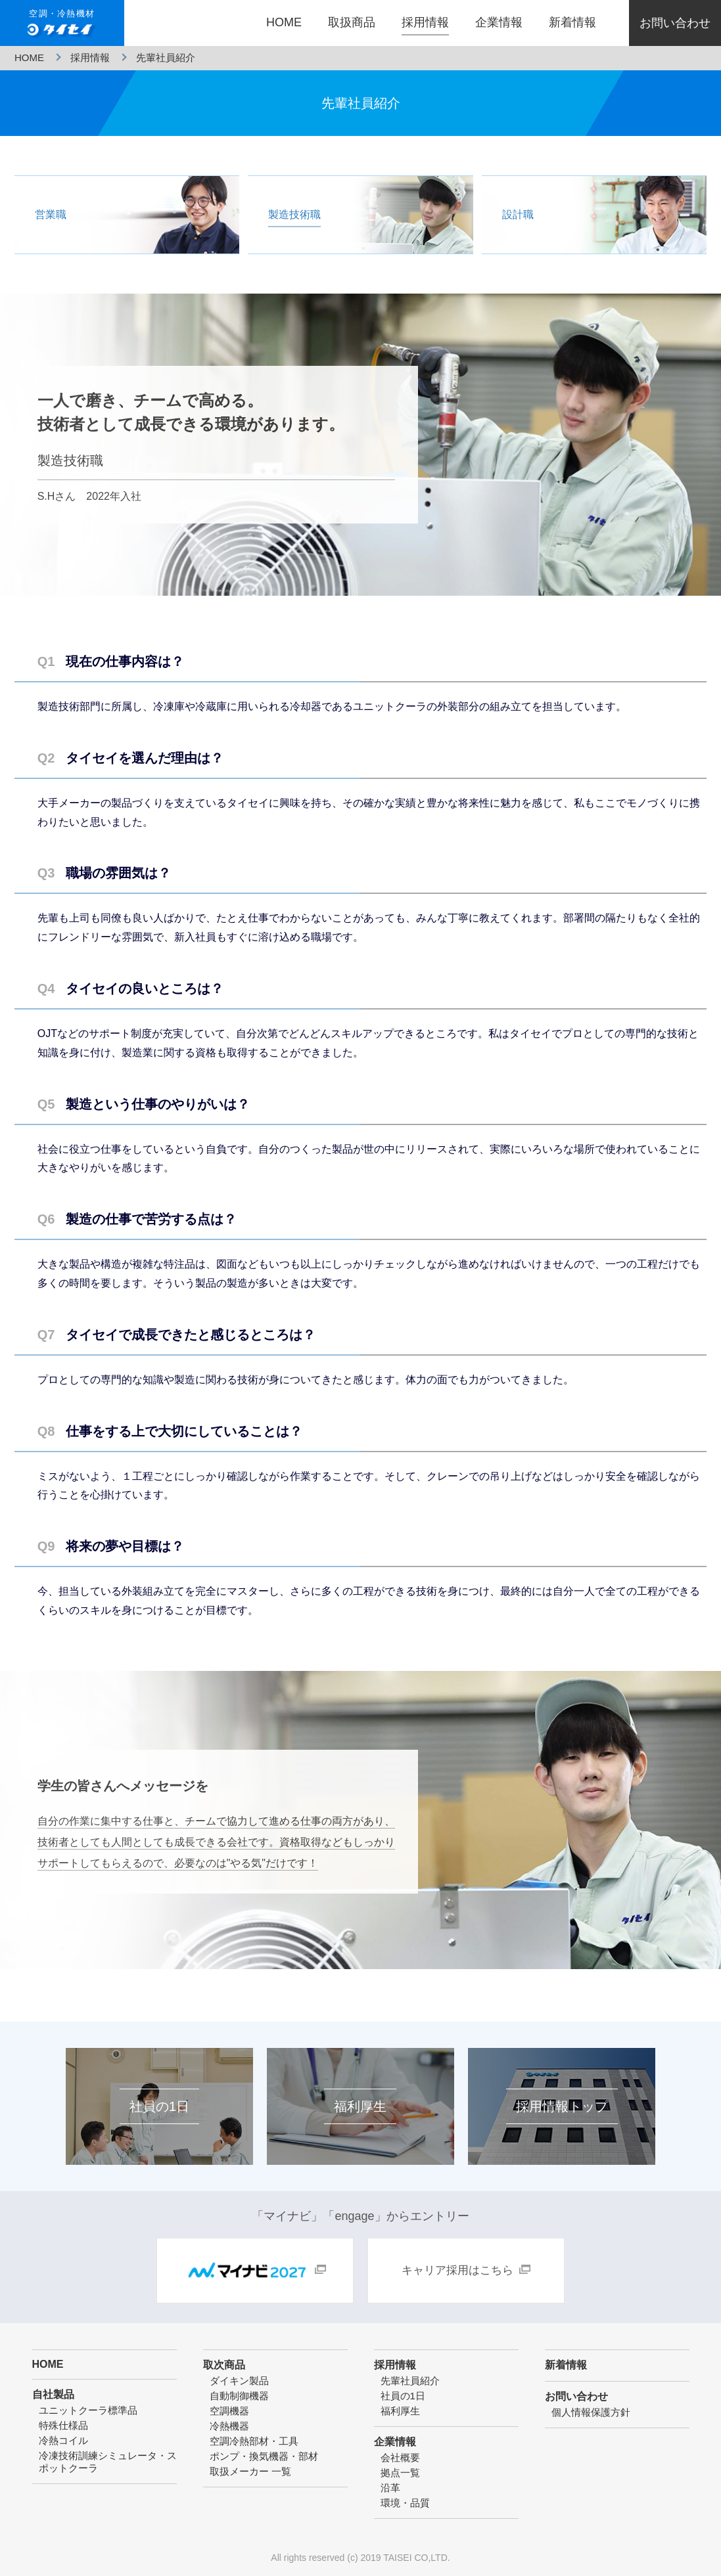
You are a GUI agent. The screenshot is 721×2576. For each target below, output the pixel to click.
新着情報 (572, 22)
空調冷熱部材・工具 (254, 2441)
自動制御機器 (239, 2395)
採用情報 (425, 22)
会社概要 (400, 2457)
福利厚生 (400, 2410)
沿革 (390, 2487)
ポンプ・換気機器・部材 (264, 2456)
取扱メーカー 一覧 (250, 2471)
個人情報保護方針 (590, 2412)
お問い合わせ (675, 23)
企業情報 (499, 22)
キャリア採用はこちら (457, 2270)
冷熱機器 (229, 2426)
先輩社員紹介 (410, 2380)
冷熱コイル (63, 2440)
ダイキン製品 (239, 2380)
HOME (284, 22)
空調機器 (229, 2410)
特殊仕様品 (63, 2425)
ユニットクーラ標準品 (88, 2410)
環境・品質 (405, 2502)
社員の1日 (403, 2395)
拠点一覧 (400, 2472)
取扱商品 (351, 22)
